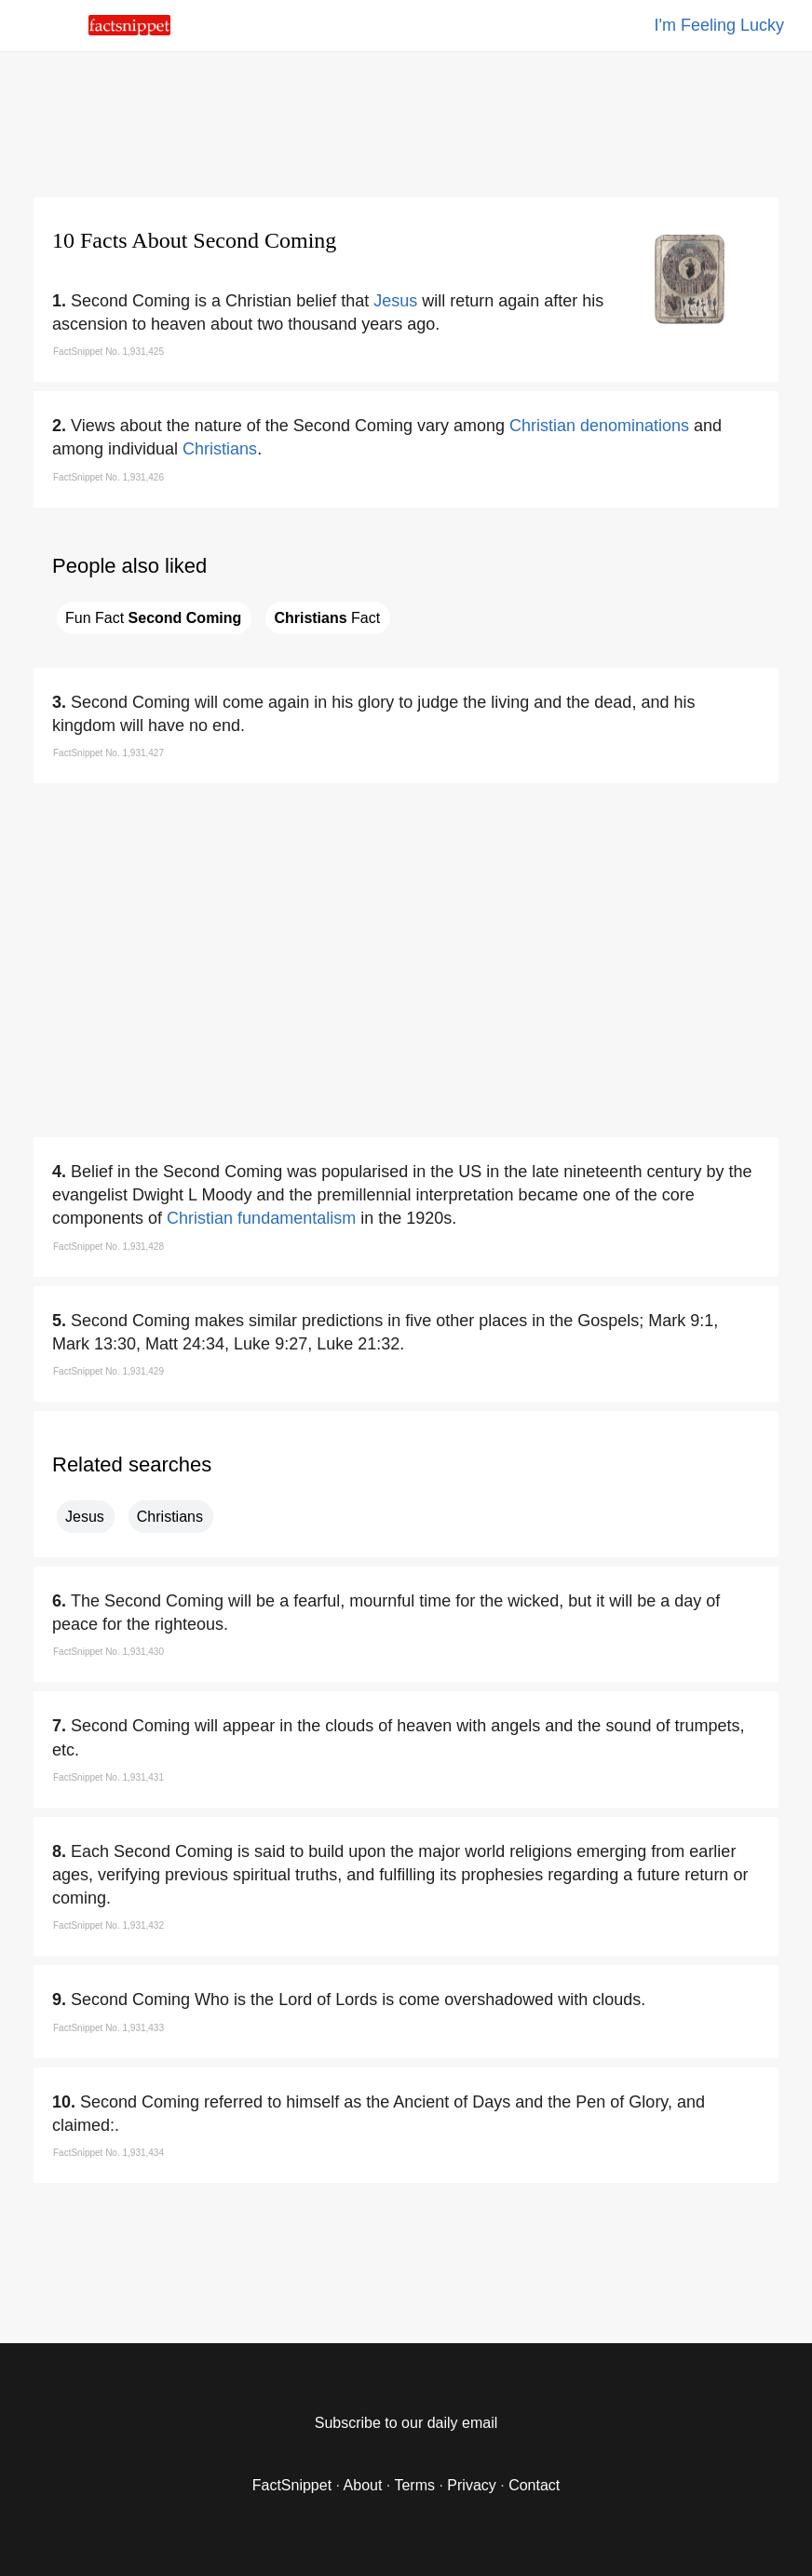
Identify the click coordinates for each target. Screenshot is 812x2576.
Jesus (395, 300)
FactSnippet (292, 2485)
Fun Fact (153, 618)
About (363, 2485)
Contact (534, 2485)
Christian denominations (599, 425)
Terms (414, 2485)
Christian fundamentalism (261, 1218)
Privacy (471, 2485)
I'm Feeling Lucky (720, 25)
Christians (220, 449)
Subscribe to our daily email (406, 2423)
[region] (406, 121)
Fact (327, 618)
